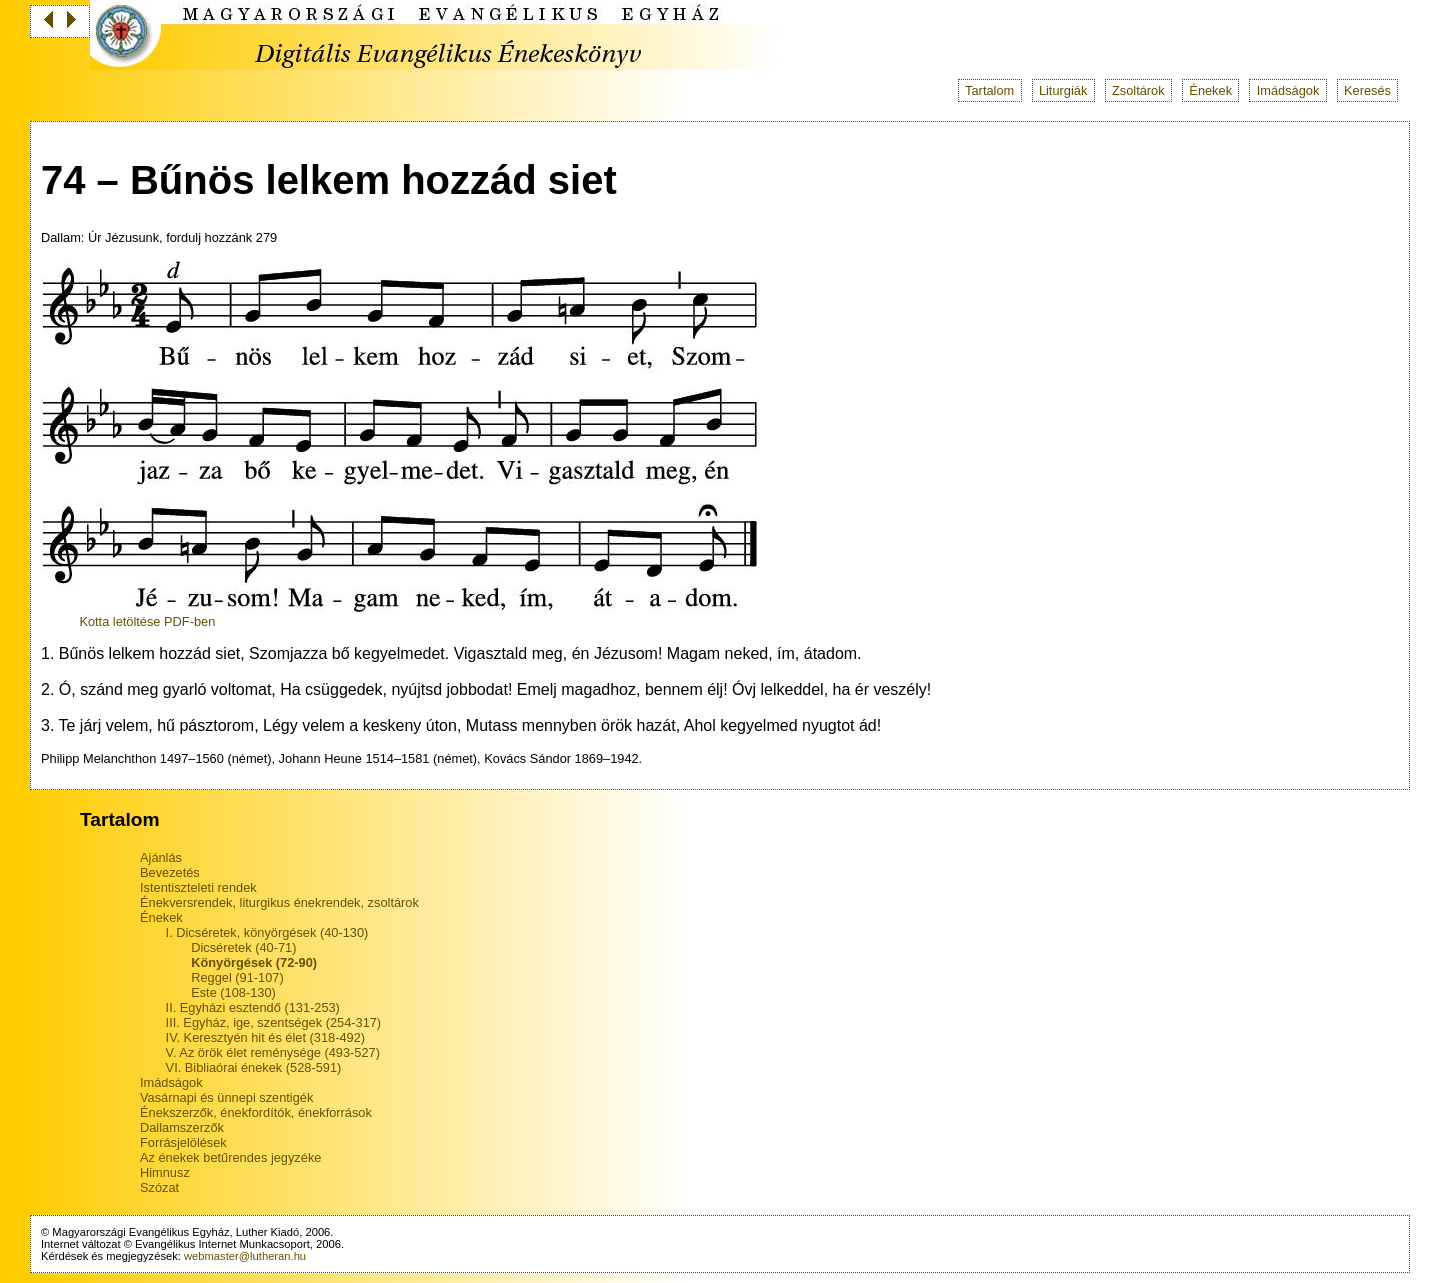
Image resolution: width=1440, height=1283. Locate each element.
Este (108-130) (233, 992)
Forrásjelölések (183, 1142)
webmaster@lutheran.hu (245, 1256)
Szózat (159, 1187)
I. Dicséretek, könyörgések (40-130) (267, 932)
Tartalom (989, 90)
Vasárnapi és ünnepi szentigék (226, 1097)
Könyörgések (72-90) (254, 962)
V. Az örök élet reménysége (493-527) (273, 1052)
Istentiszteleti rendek (198, 887)
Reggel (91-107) (237, 977)
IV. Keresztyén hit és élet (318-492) (265, 1037)
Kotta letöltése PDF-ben (147, 621)
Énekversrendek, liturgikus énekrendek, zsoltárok (279, 902)
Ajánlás (161, 857)
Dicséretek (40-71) (243, 947)
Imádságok (1288, 90)
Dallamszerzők (182, 1127)
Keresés (1367, 90)
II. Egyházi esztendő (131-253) (253, 1007)
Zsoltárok (1138, 90)
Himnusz (165, 1172)
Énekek (1210, 90)
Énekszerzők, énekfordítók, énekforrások (256, 1112)
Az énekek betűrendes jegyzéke (230, 1157)
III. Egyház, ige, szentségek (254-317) (274, 1022)
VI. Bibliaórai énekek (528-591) (254, 1067)
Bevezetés (170, 872)
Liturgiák (1063, 90)
